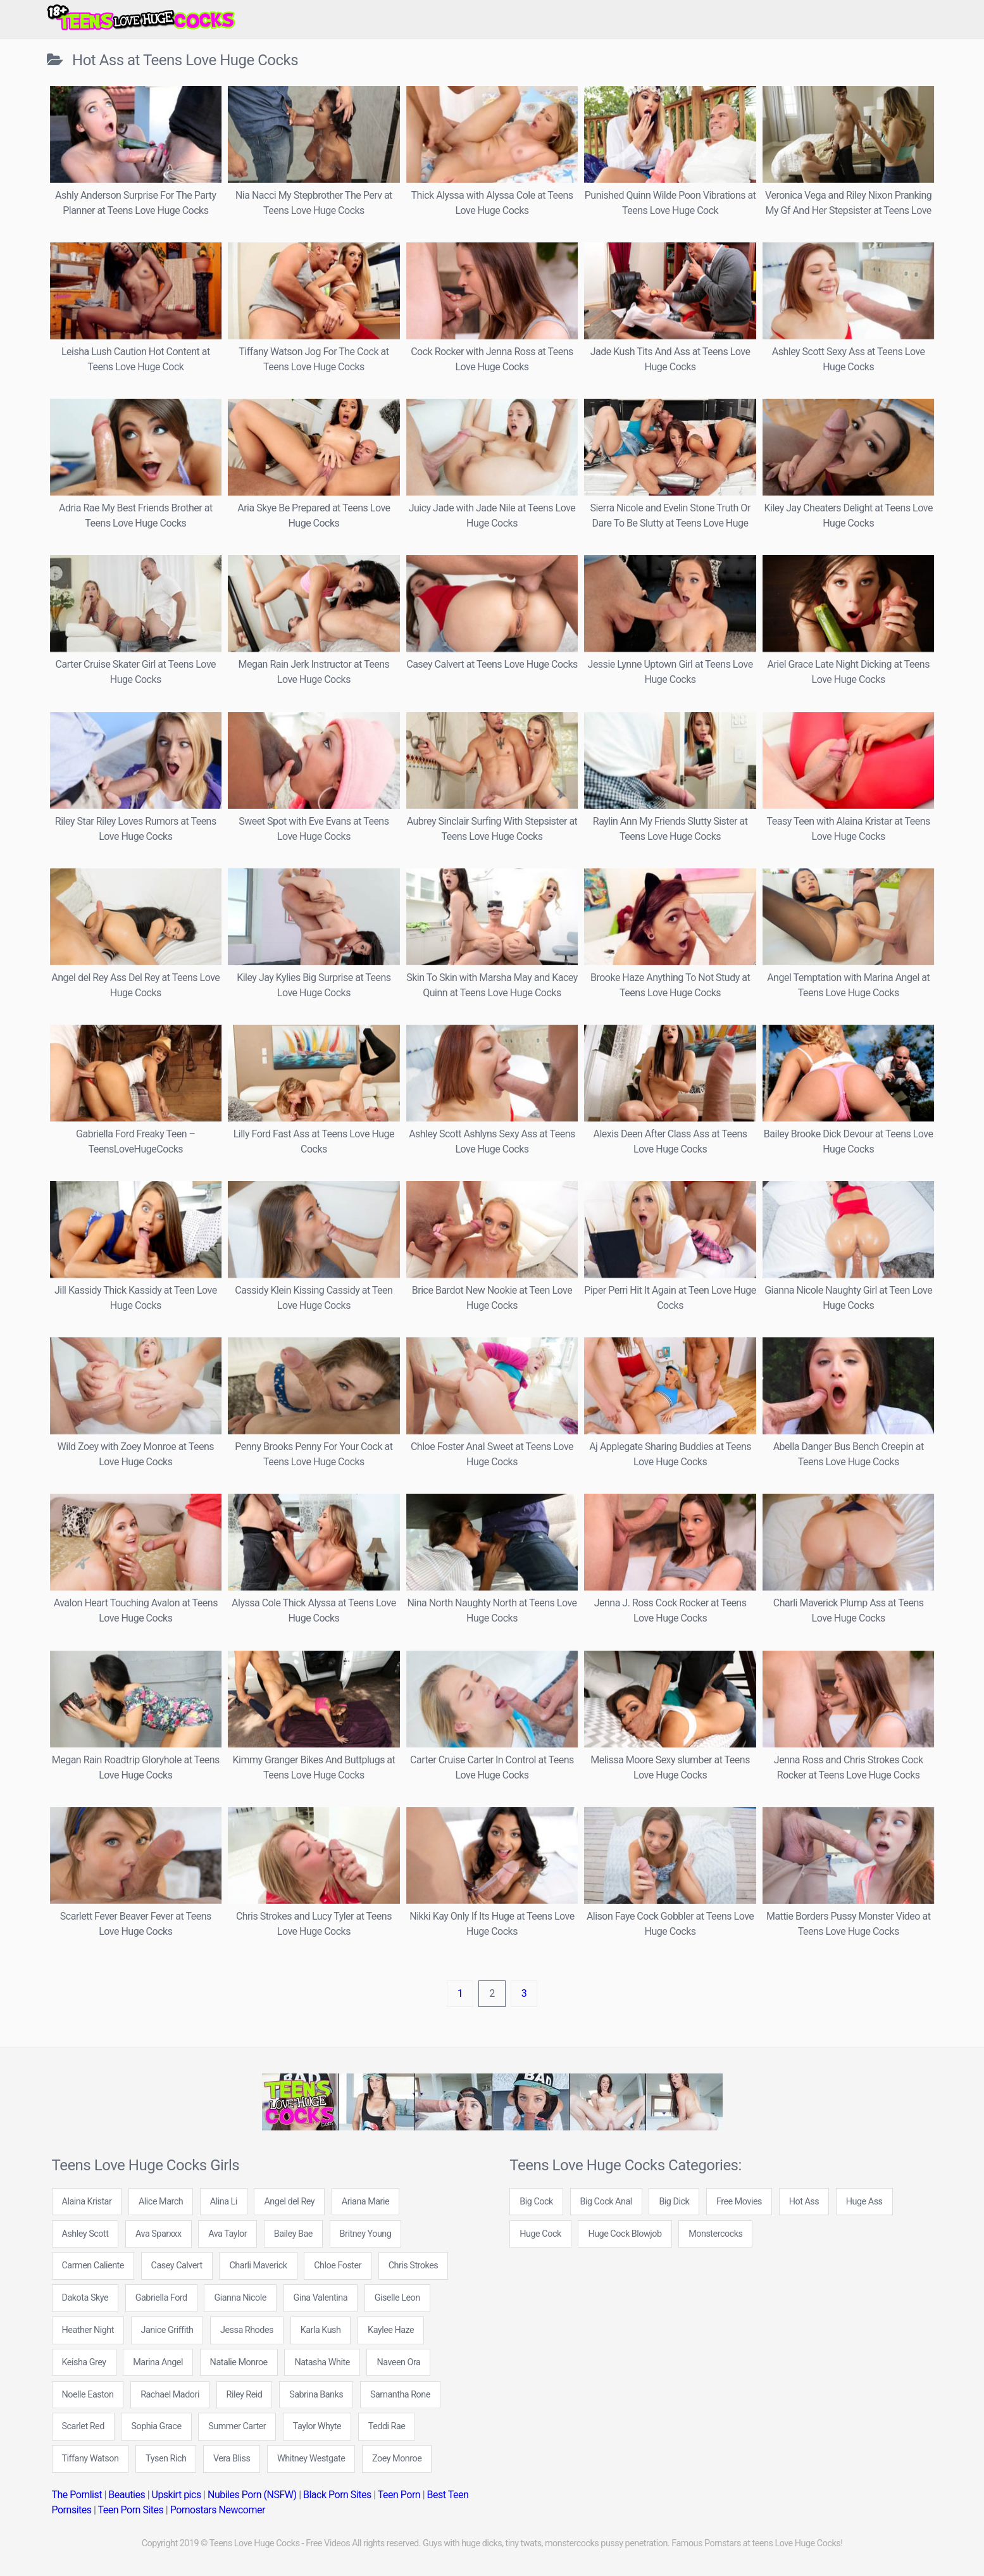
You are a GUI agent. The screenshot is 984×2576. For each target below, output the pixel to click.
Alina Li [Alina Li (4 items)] (223, 2201)
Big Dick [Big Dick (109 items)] (674, 2201)
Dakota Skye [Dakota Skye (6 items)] (85, 2297)
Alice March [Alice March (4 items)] (161, 2201)
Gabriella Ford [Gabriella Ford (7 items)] (161, 2297)
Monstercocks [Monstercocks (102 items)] (715, 2234)
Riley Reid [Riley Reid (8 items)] (245, 2394)
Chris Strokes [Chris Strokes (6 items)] (414, 2265)
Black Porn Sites (337, 2495)
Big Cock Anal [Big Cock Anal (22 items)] (606, 2201)
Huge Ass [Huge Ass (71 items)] (864, 2201)
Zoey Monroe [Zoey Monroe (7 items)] (396, 2458)
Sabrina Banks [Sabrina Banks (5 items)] (316, 2394)
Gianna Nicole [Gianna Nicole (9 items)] (240, 2297)
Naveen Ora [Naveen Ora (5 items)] (398, 2362)
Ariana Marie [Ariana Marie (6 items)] (365, 2201)
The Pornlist (77, 2495)
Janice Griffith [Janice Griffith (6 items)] (167, 2330)
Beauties (126, 2495)
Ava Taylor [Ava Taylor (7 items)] (227, 2234)
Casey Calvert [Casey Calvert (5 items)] (176, 2265)
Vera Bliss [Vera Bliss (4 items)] (231, 2458)
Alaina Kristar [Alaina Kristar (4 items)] (87, 2201)
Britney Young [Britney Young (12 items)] (366, 2234)
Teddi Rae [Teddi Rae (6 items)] (387, 2426)
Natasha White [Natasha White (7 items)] (321, 2362)
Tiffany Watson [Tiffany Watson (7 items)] (90, 2458)
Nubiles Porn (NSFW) (252, 2495)
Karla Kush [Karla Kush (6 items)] (321, 2330)
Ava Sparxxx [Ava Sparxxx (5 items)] (158, 2234)
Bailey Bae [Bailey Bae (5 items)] (293, 2234)
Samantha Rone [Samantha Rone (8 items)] (400, 2394)
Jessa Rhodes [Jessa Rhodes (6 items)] (246, 2330)
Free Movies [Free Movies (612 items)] (739, 2201)
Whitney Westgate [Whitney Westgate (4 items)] (311, 2458)
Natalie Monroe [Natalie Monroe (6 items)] (239, 2362)
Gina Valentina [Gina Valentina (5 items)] (320, 2297)
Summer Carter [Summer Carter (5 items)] (237, 2426)
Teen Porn (399, 2495)
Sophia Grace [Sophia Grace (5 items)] (156, 2426)
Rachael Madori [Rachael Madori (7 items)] (169, 2394)
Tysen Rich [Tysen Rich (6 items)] (166, 2458)
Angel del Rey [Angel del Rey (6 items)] (289, 2201)
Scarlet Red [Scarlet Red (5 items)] (83, 2426)
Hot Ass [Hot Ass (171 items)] (804, 2201)
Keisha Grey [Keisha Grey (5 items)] (84, 2362)
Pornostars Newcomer (217, 2510)
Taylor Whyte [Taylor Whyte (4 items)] (317, 2426)
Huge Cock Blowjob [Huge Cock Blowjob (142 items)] (624, 2234)
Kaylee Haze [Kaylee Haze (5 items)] (391, 2330)
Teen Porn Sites (131, 2510)
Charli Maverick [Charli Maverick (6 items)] (258, 2265)
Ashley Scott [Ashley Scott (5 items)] (85, 2234)
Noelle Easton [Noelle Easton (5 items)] (88, 2394)
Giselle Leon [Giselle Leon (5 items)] (397, 2297)
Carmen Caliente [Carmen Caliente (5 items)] (93, 2265)
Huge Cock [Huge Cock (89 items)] (540, 2234)
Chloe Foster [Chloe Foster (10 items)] (337, 2265)
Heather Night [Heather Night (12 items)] (88, 2330)
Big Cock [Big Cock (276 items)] (536, 2201)
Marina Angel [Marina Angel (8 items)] (158, 2362)
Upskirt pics (176, 2495)
